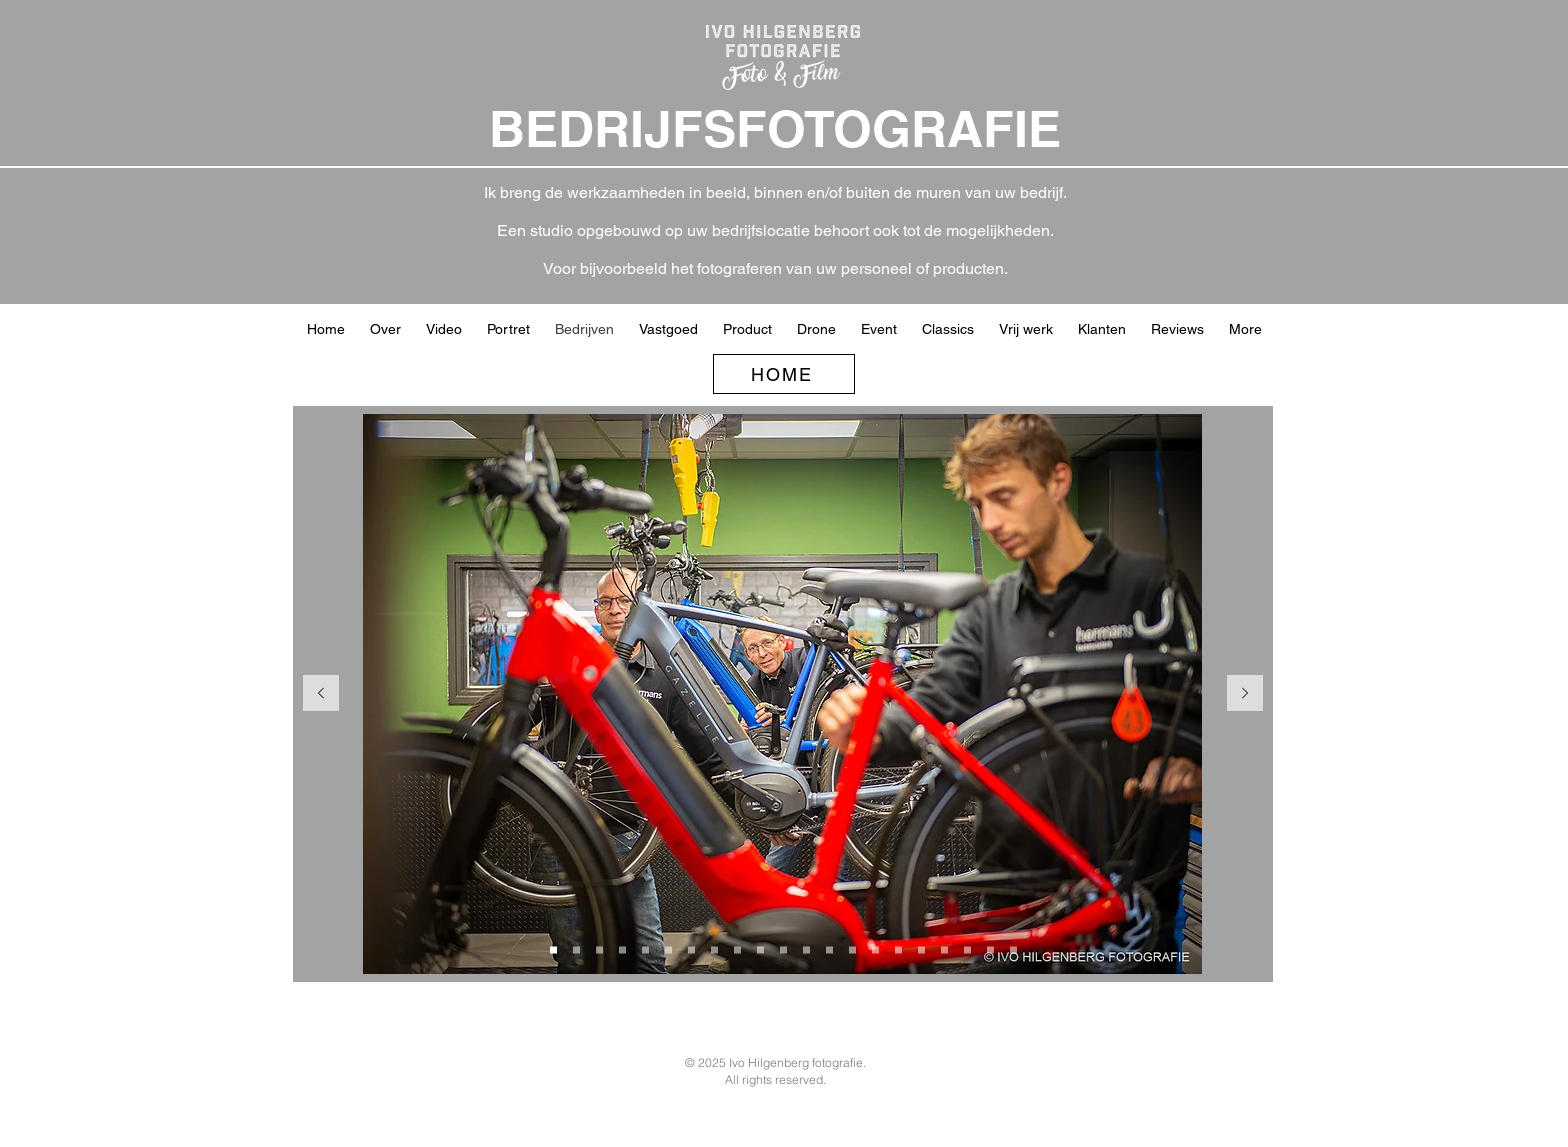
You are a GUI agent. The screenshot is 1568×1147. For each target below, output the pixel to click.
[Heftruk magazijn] (921, 950)
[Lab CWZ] (944, 950)
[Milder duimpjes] (852, 950)
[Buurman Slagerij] (783, 950)
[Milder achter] (829, 950)
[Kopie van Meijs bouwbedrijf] (714, 950)
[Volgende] (1245, 694)
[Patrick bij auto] (1013, 950)
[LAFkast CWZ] (967, 950)
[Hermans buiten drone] (668, 950)
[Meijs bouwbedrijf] (691, 950)
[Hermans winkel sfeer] (645, 950)
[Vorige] (321, 694)
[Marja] (875, 950)
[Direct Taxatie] (898, 950)
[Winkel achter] (576, 950)
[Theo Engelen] (990, 950)
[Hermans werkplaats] (553, 950)
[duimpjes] (737, 950)
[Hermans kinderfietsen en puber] (622, 950)
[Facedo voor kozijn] (760, 950)
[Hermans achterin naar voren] (599, 950)
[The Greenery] (806, 950)
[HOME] (784, 374)
